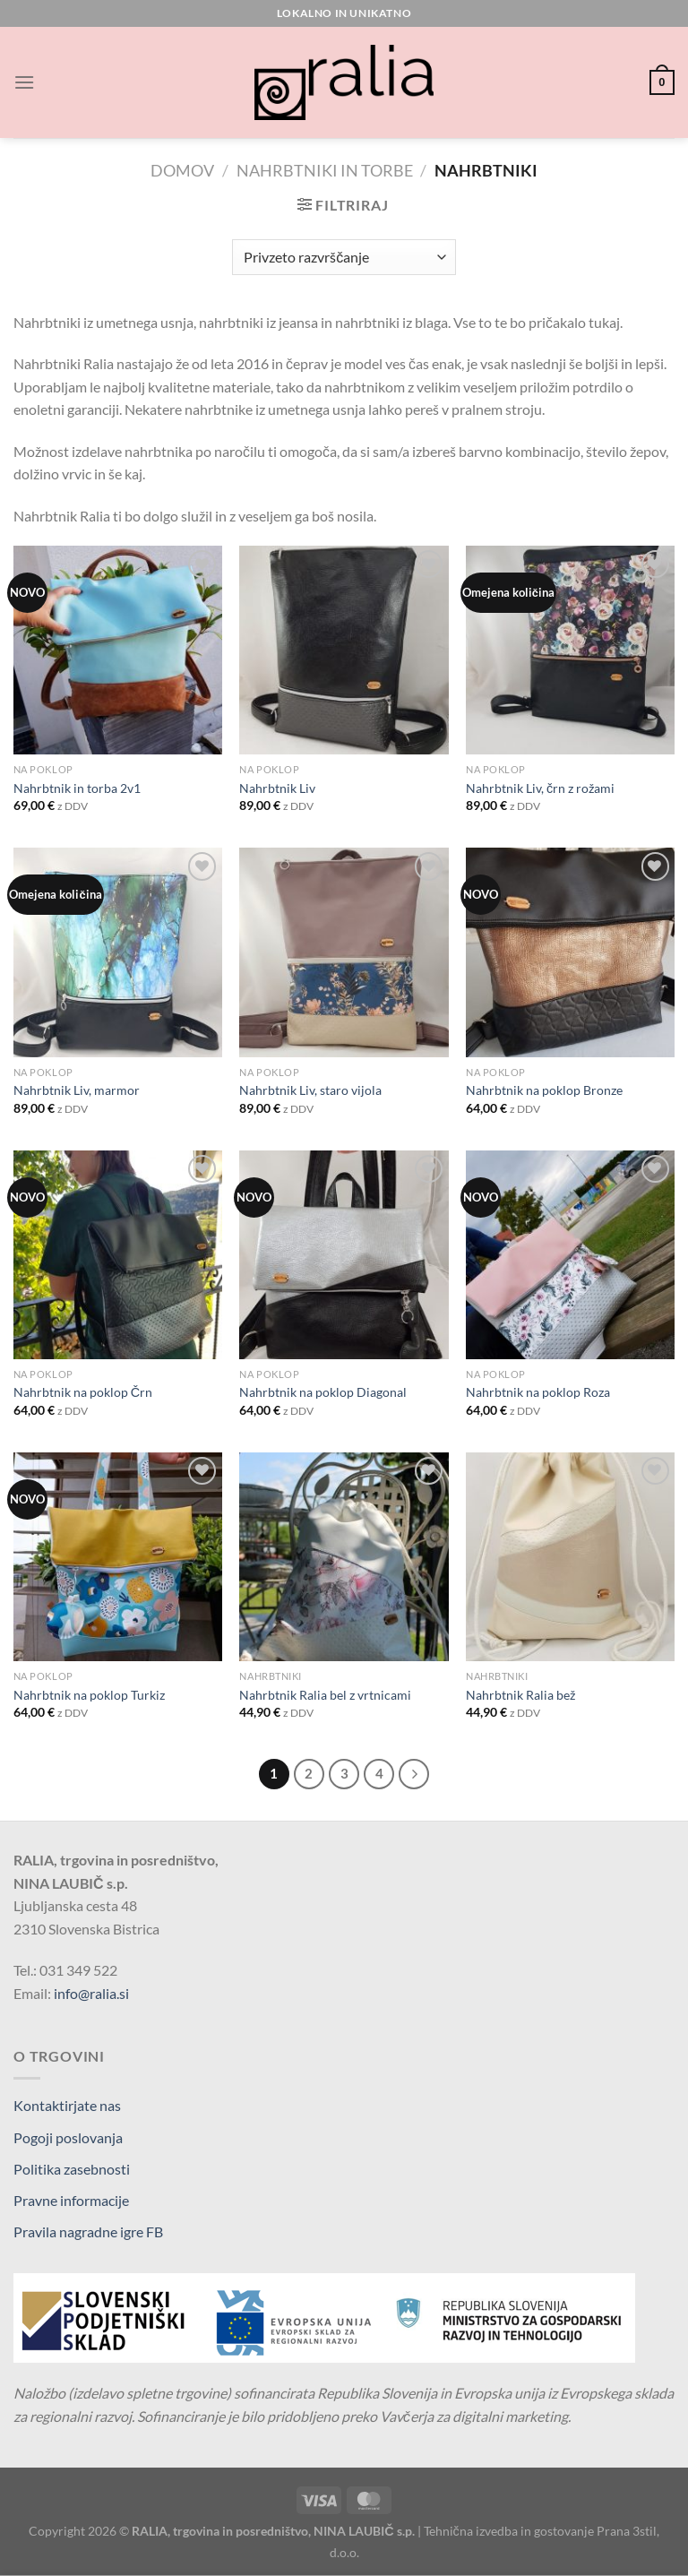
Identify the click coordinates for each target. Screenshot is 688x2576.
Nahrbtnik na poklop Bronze (544, 1090)
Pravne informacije (71, 2200)
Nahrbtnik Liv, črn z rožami (540, 788)
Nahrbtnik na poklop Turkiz (89, 1694)
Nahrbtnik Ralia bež (520, 1694)
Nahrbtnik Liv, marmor (76, 1090)
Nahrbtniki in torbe (324, 170)
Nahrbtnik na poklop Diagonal (323, 1392)
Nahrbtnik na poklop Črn (82, 1392)
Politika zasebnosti (71, 2168)
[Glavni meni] (24, 82)
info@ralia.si (91, 1993)
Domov (182, 170)
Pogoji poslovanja (68, 2137)
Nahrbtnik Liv (277, 788)
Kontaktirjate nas (67, 2105)
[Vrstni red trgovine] (343, 257)
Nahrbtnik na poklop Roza (538, 1392)
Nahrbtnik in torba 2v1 (77, 788)
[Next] (414, 1774)
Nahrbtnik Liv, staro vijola (310, 1090)
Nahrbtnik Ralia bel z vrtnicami (325, 1694)
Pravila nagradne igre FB (88, 2231)
